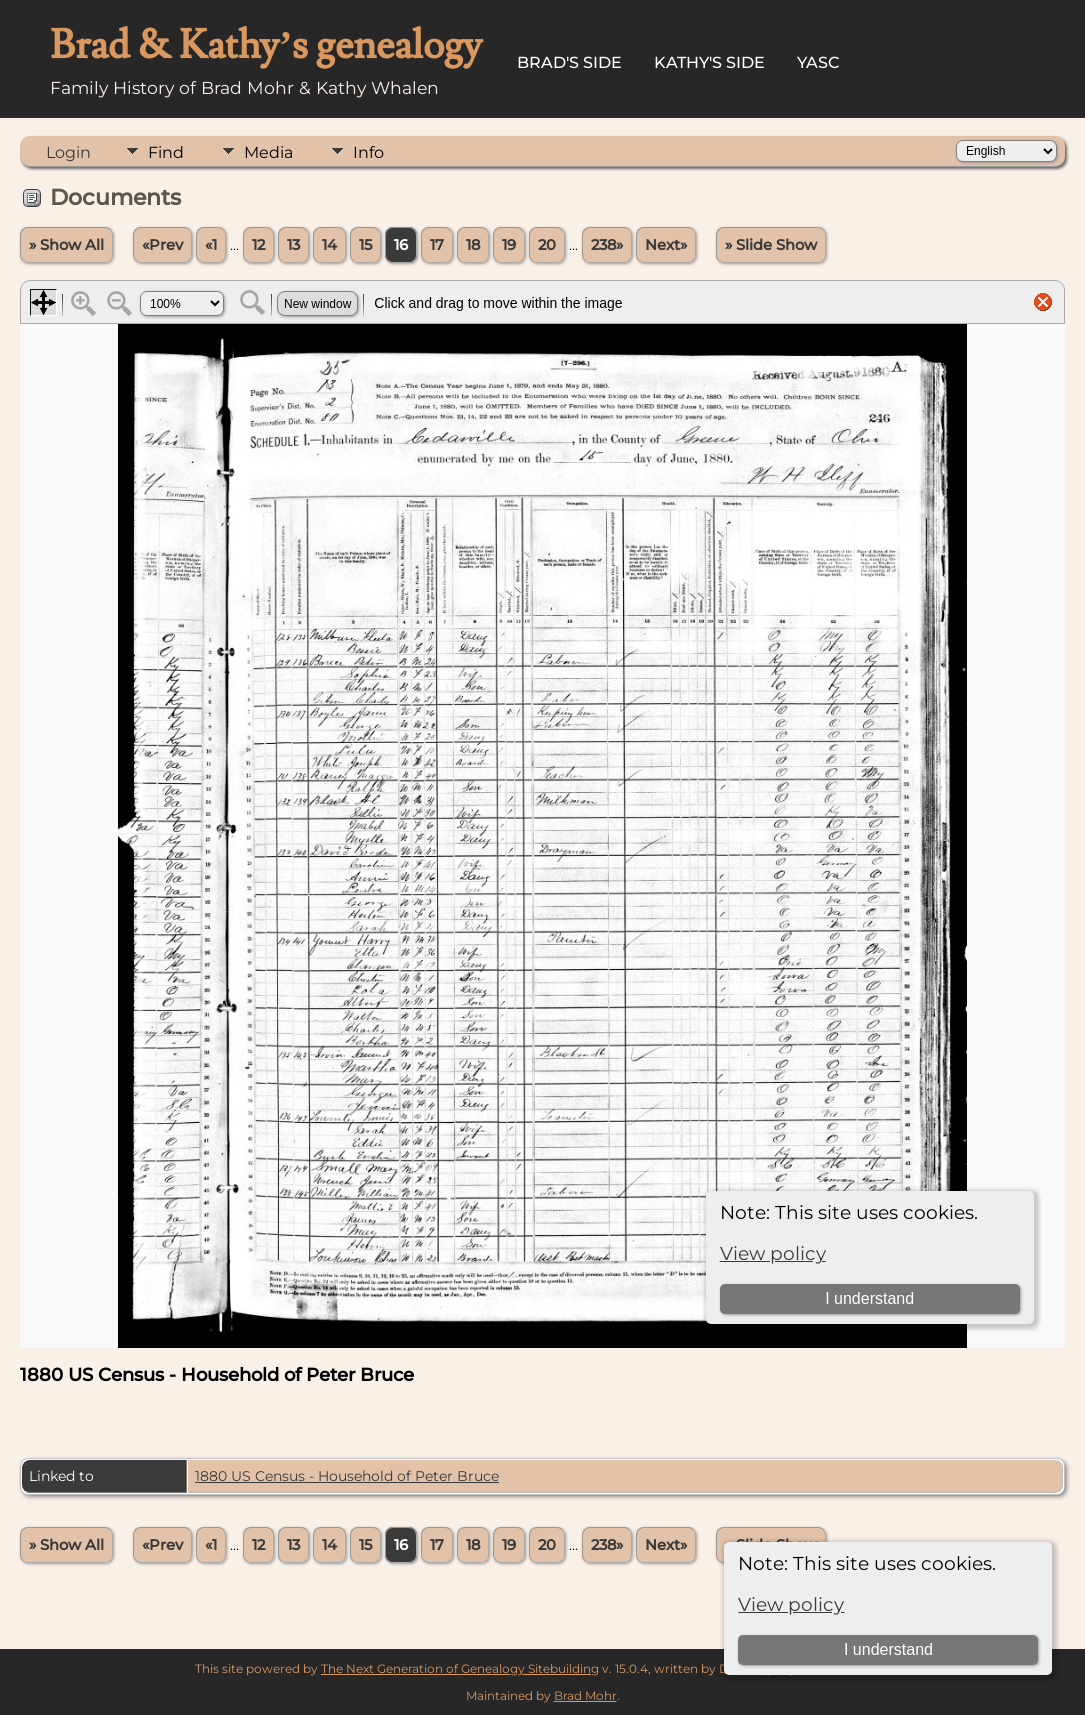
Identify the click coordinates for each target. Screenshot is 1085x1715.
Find (166, 152)
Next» (666, 245)
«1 (211, 245)
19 (509, 245)
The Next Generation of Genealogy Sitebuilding (460, 1668)
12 (258, 245)
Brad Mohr (585, 1695)
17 (437, 245)
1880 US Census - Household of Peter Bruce (347, 1476)
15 (365, 245)
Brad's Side (569, 62)
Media (268, 152)
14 (329, 245)
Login (68, 152)
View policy (791, 1604)
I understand (888, 1649)
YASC (818, 62)
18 (473, 245)
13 (293, 245)
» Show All (66, 245)
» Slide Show (771, 245)
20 (547, 245)
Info (368, 152)
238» (607, 245)
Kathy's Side (709, 62)
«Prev (162, 245)
